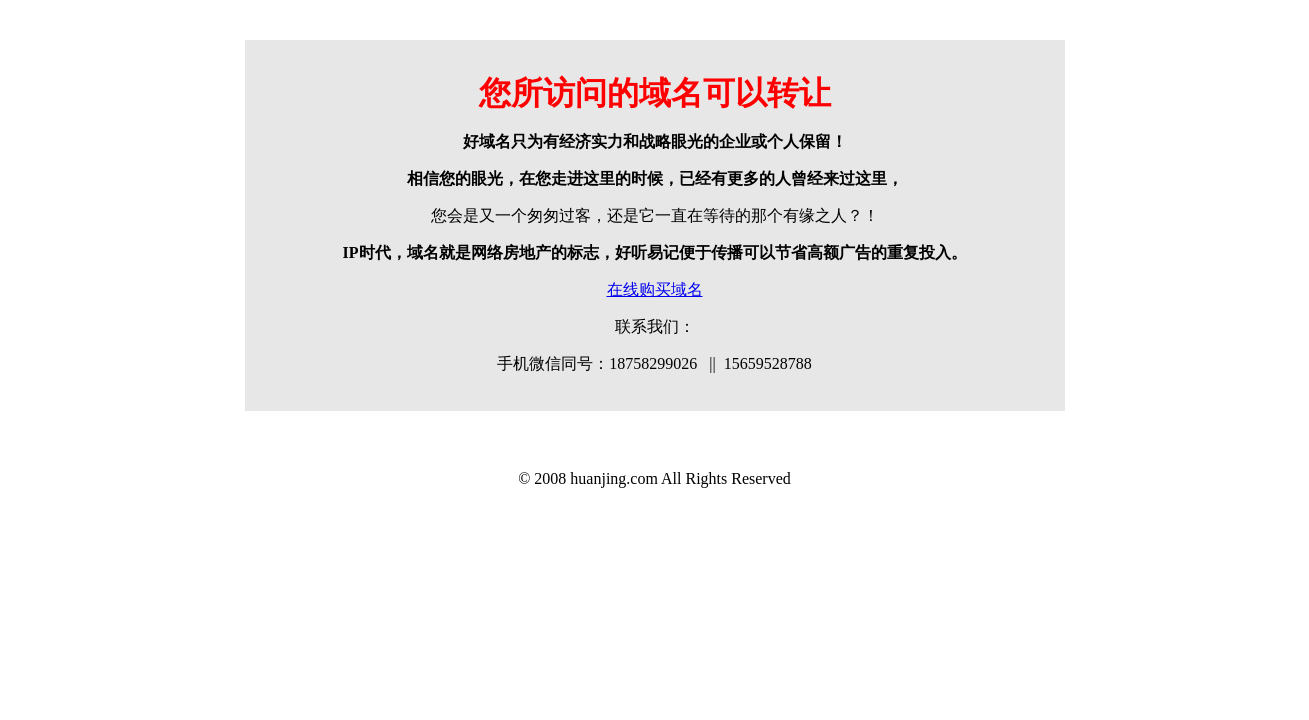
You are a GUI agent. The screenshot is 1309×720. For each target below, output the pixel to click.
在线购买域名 (655, 289)
